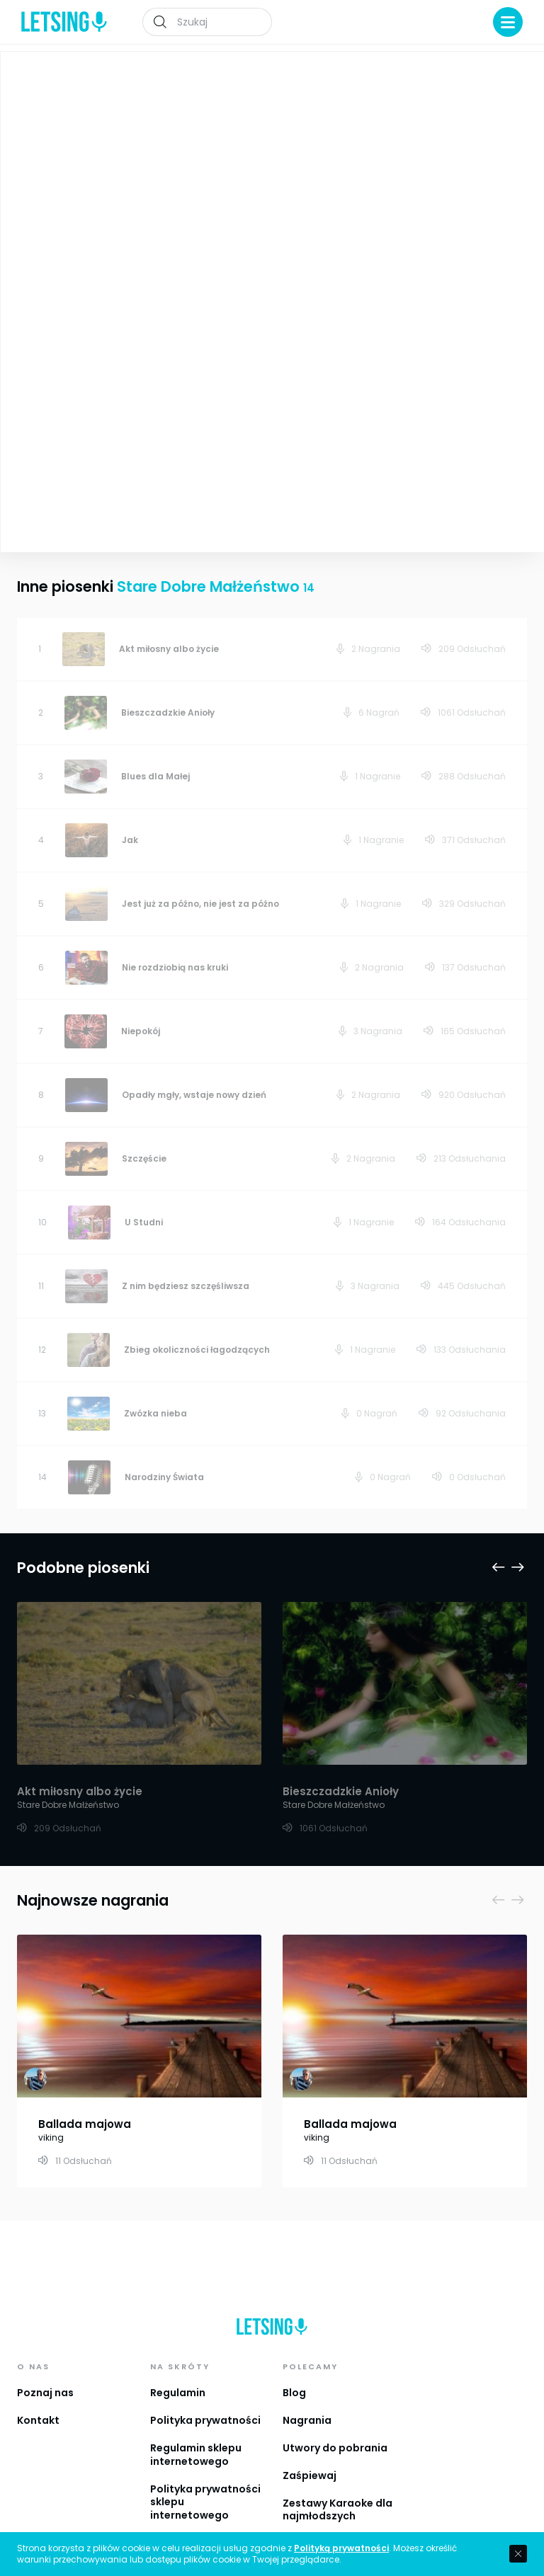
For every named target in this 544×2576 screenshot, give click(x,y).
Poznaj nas (45, 2373)
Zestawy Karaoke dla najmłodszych (337, 2490)
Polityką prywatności (341, 2548)
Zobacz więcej (138, 427)
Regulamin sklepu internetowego (196, 2435)
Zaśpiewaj (309, 2456)
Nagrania (307, 2400)
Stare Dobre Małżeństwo (355, 174)
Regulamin (177, 2373)
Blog (294, 2373)
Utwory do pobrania (335, 2428)
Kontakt (38, 2400)
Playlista (497, 72)
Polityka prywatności (205, 2400)
